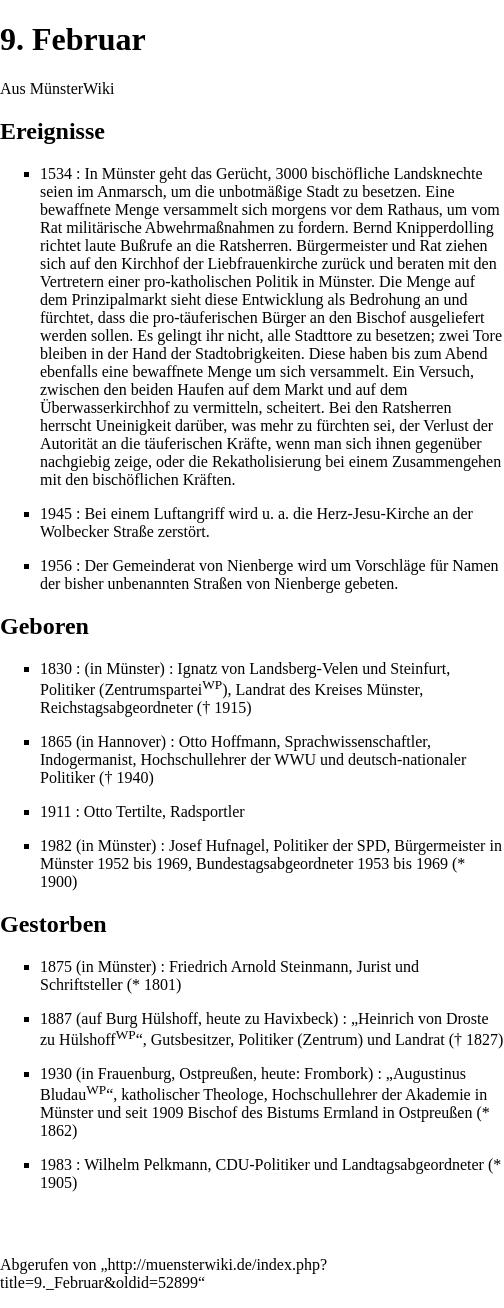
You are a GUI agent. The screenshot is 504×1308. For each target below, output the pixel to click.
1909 (168, 1112)
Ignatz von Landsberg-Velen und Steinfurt (311, 668)
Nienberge (260, 565)
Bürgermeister (341, 245)
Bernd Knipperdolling (423, 227)
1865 (56, 741)
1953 (373, 863)
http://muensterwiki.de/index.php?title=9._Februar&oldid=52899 (163, 1273)
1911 (55, 811)
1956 (56, 565)
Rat (51, 227)
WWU (295, 759)
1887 (56, 1018)
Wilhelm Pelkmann (145, 1164)
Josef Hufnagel (217, 845)
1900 (56, 881)
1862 (56, 1130)
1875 (56, 966)
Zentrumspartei (163, 689)
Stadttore (324, 335)
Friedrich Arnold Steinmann (259, 966)
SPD (371, 845)
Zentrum (330, 1039)
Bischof (381, 317)
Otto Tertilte (123, 811)
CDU (233, 1164)
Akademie (438, 1094)
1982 (56, 845)
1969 (172, 863)
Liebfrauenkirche (263, 263)
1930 (56, 1073)
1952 (113, 863)
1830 (56, 668)
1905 (56, 1182)
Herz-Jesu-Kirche (373, 513)
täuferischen (219, 317)
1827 (482, 1039)
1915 (230, 707)
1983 (56, 1164)
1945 (56, 513)
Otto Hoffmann (228, 741)
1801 (160, 984)
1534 (56, 173)
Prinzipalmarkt (119, 299)
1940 (132, 777)
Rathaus (413, 209)
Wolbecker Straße (97, 531)
